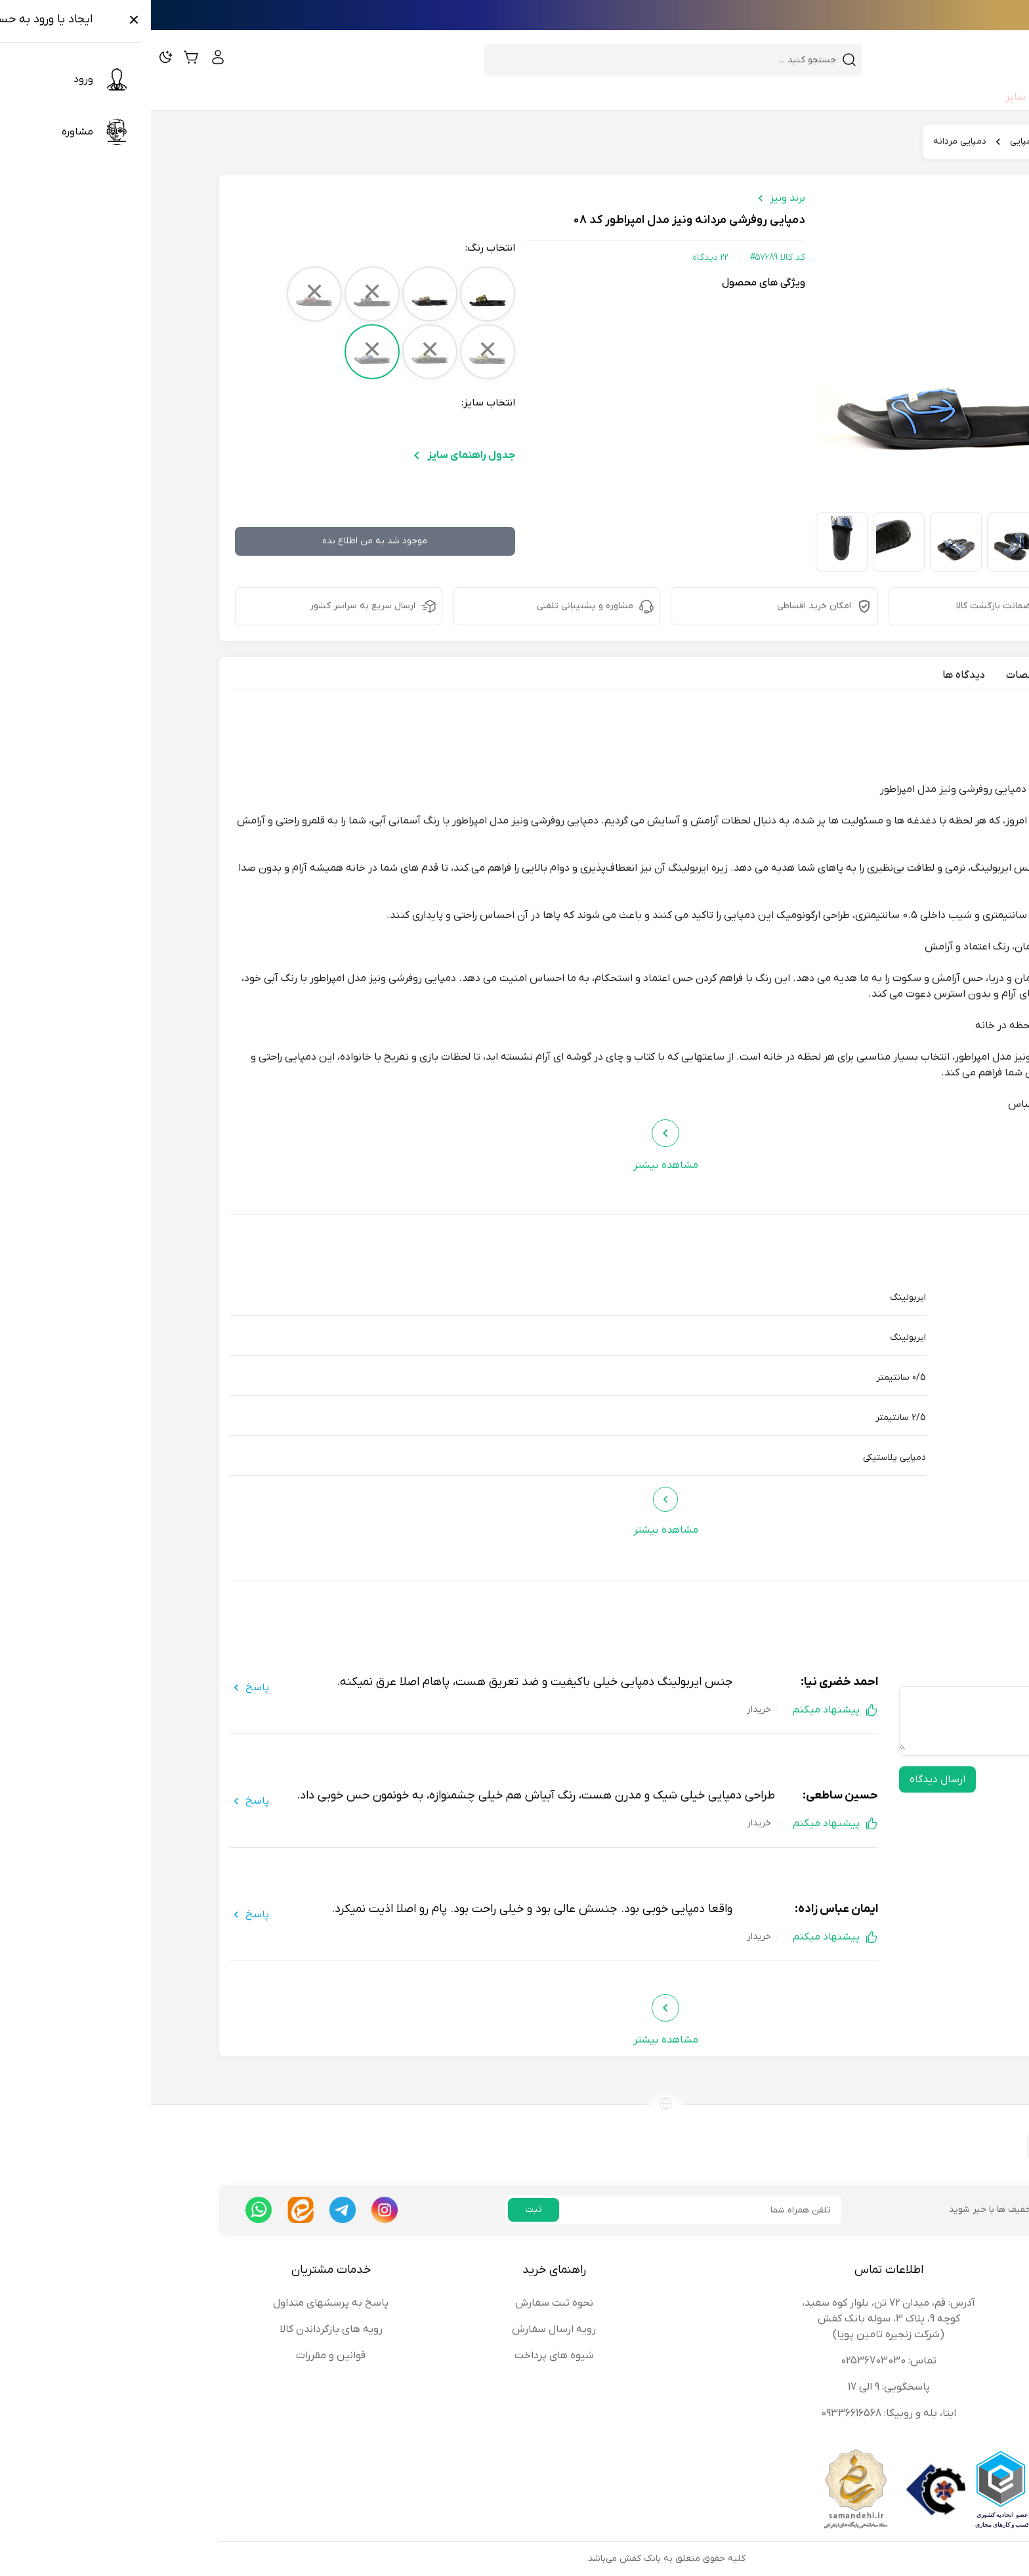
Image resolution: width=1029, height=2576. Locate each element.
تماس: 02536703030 (738, 2360)
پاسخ (98, 1687)
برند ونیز (636, 198)
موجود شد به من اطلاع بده (223, 541)
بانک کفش (929, 141)
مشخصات (876, 675)
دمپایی (872, 141)
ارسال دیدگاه (786, 1779)
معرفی (932, 675)
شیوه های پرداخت (403, 2355)
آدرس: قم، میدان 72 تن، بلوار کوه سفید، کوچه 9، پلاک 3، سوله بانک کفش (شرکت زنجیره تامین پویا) (737, 2318)
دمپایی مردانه (808, 141)
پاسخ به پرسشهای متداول (180, 2303)
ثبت (382, 2209)
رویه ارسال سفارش (403, 2329)
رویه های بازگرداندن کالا (180, 2329)
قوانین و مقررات (180, 2355)
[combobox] (514, 59)
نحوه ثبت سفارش (403, 2303)
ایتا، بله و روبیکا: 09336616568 (737, 2413)
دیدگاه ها (812, 675)
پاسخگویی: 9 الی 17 (738, 2387)
